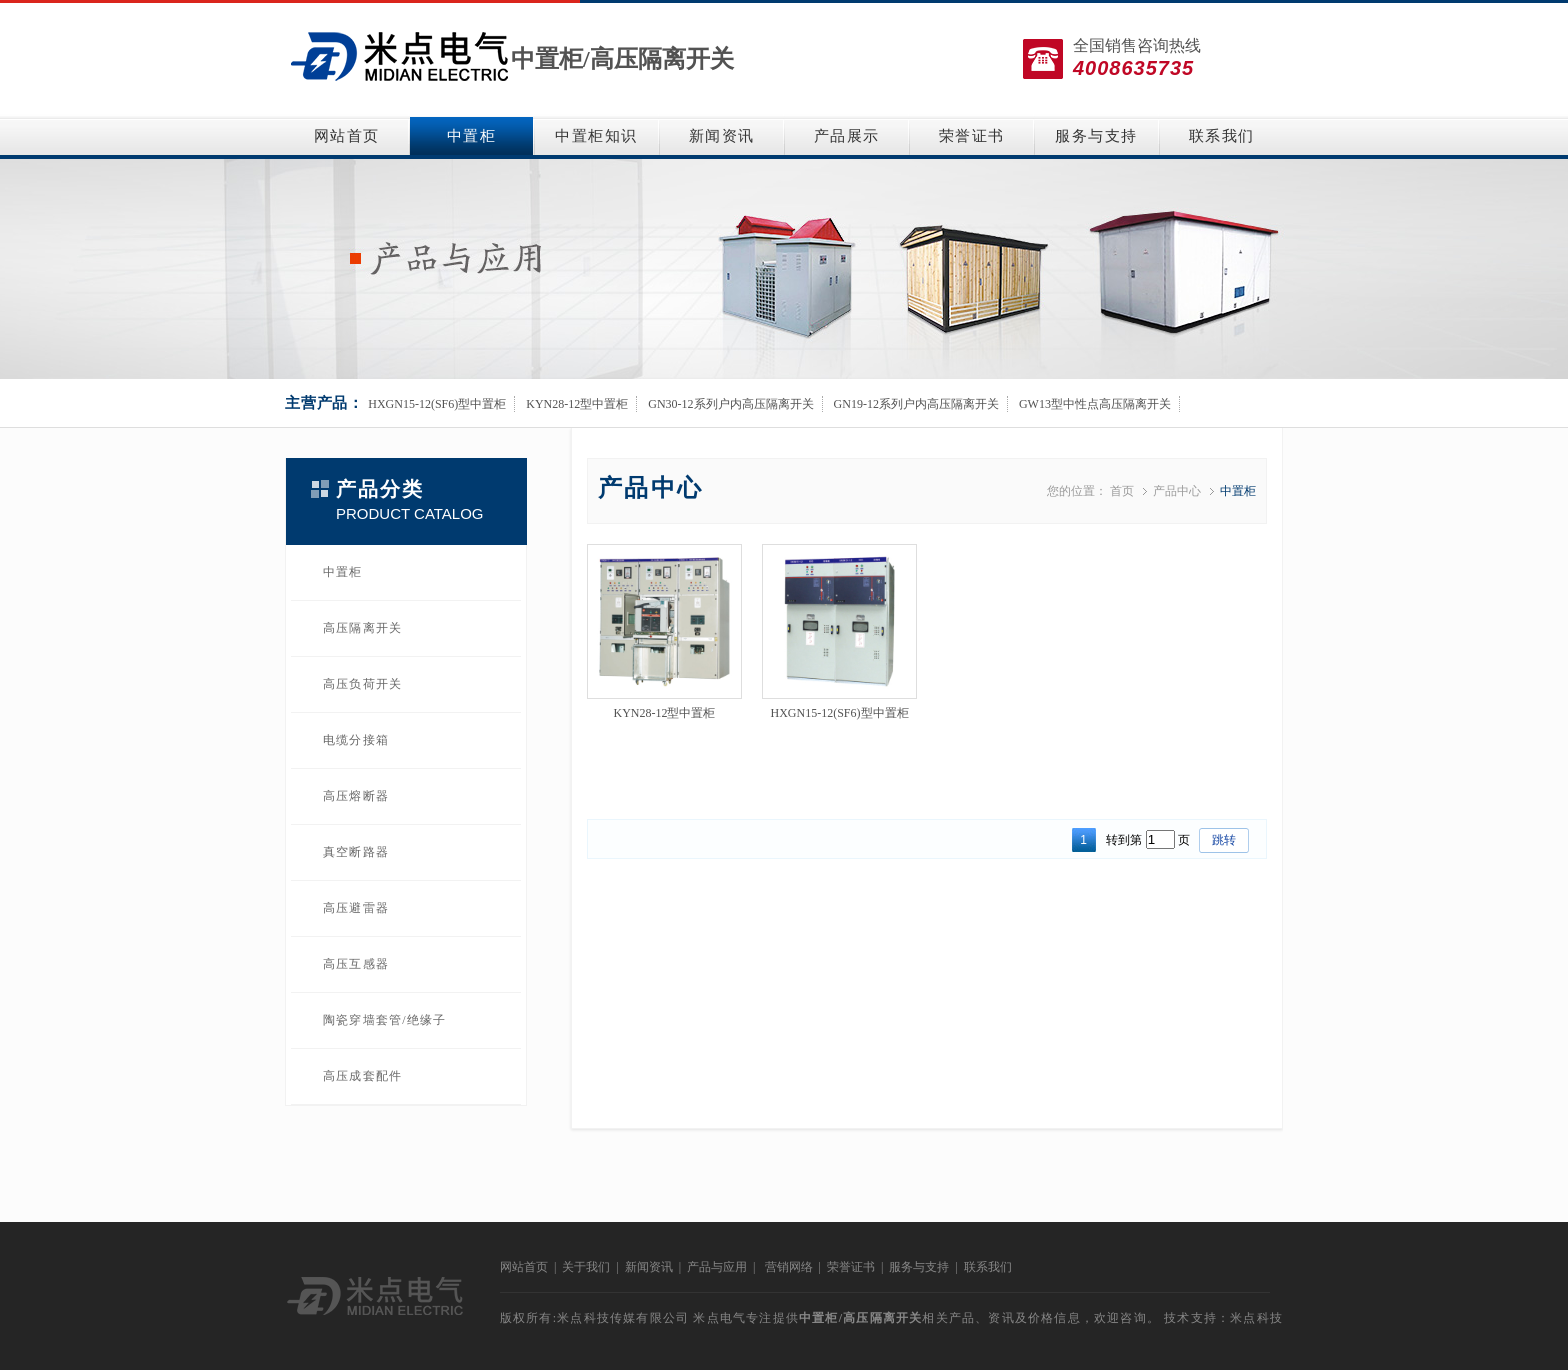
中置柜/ (550, 59)
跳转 (1224, 840)
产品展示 (847, 136)
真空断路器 (356, 852)
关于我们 (586, 1267)
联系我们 (1222, 136)
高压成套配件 (362, 1076)
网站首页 (347, 136)
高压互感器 (356, 964)
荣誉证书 (972, 136)
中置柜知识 (596, 136)
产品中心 (1177, 491)
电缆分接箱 (356, 740)
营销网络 (789, 1267)
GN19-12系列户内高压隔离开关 (916, 404)
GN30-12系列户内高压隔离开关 (730, 404)
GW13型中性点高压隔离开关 (1095, 404)
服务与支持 (1096, 136)
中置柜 (472, 136)
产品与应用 (717, 1267)
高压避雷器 (356, 908)
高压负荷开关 (362, 684)
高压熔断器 (356, 796)
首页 (1122, 491)
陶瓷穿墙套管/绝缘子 (384, 1020)
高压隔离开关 (662, 59)
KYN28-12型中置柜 (577, 404)
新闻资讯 (722, 136)
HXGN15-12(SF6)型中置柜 (437, 404)
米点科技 (1256, 1318)
